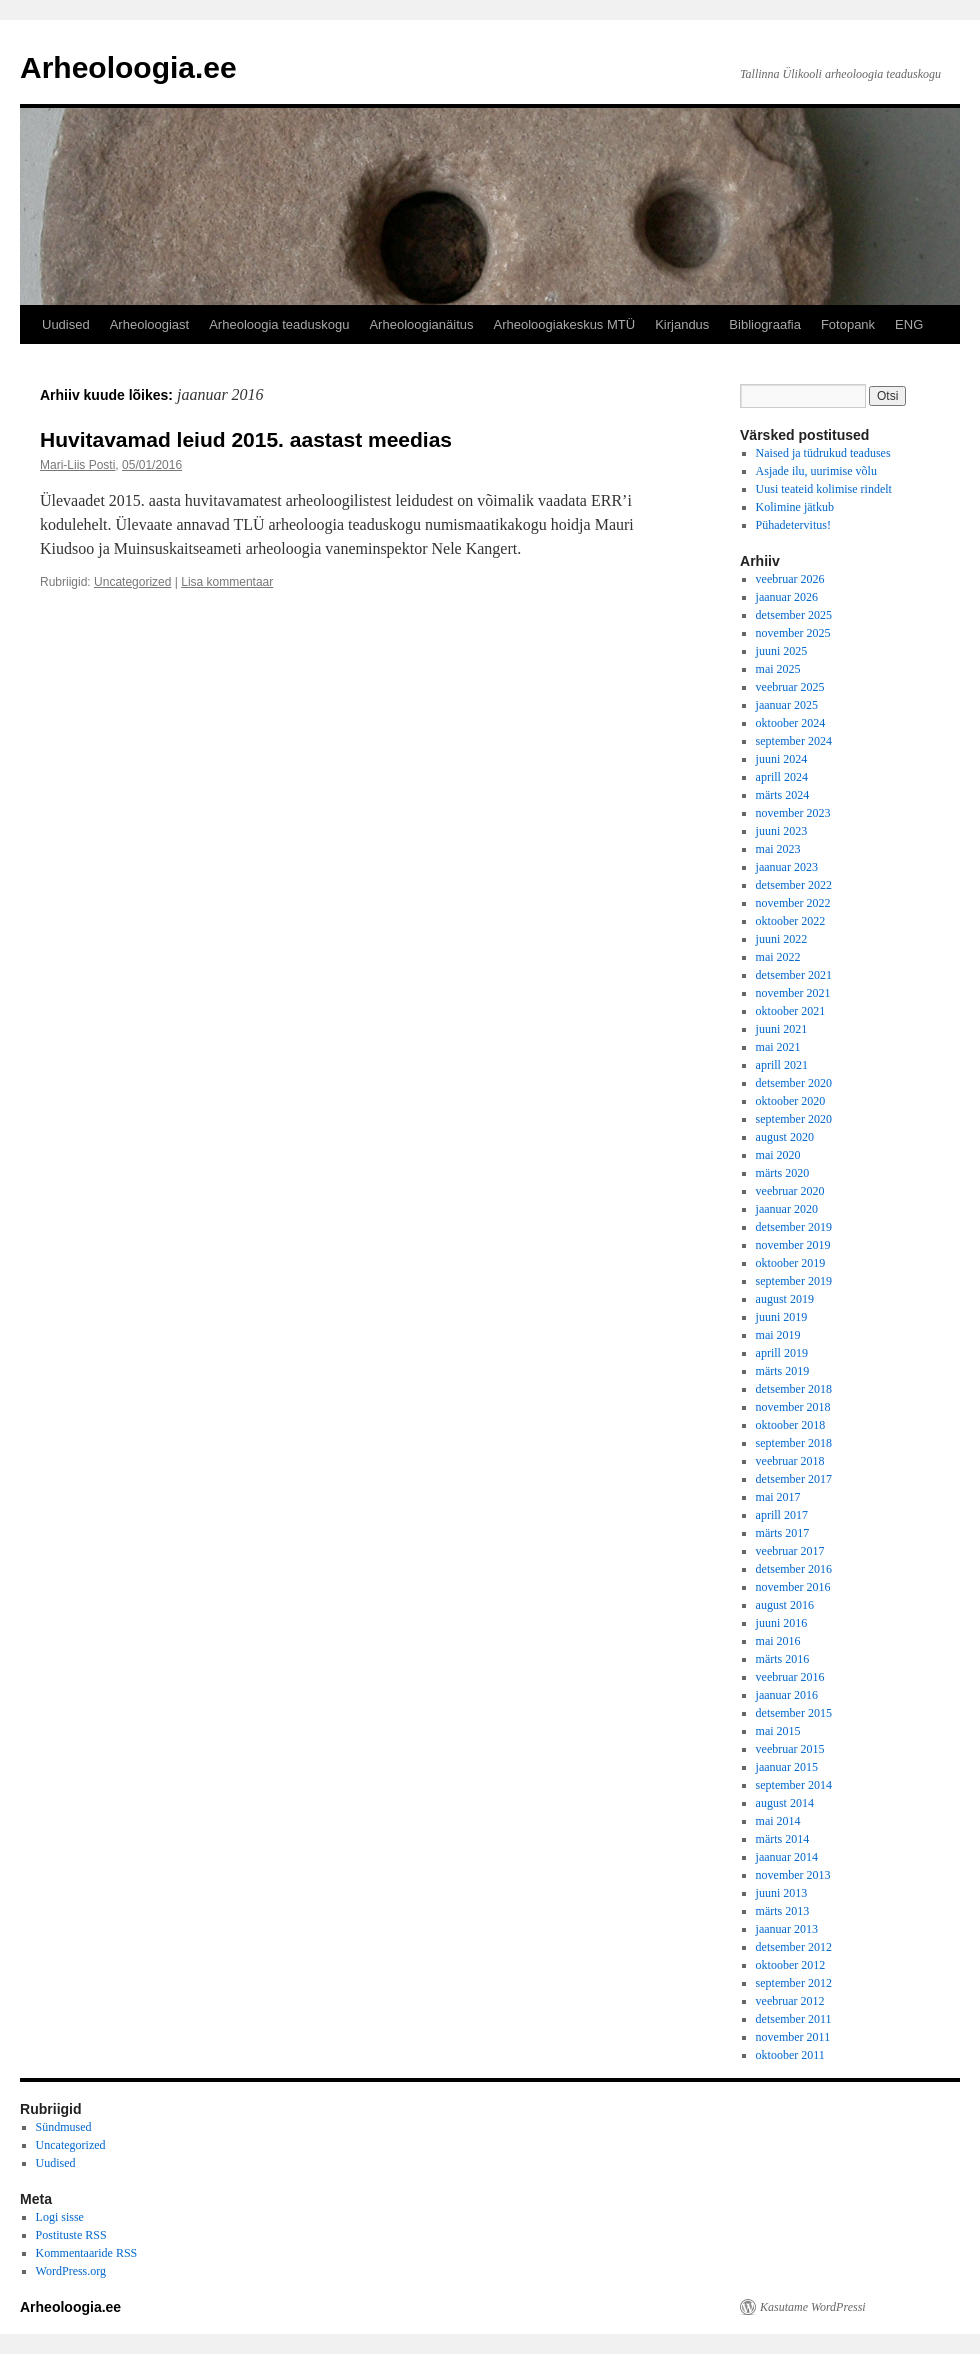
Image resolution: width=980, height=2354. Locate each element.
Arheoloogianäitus (421, 324)
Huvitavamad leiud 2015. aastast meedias (246, 439)
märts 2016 (783, 1659)
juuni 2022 (782, 939)
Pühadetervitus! (793, 525)
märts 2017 (783, 1533)
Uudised (66, 324)
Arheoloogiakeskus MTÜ (565, 324)
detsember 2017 (794, 1479)
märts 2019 (783, 1371)
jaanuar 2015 (787, 1767)
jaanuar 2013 (787, 1929)
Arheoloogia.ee (128, 67)
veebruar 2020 (790, 1191)
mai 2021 (778, 1047)
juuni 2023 (782, 831)
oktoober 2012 (791, 1965)
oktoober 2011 (790, 2055)
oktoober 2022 (791, 921)
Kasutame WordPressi (813, 2307)
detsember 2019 (794, 1227)
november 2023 (793, 813)
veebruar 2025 (790, 687)
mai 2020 (778, 1155)
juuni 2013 (782, 1893)
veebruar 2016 (790, 1677)
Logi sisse (60, 2217)
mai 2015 (778, 1731)
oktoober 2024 (791, 723)
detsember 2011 (794, 2019)
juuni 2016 (782, 1623)
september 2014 (794, 1785)
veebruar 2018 (790, 1461)
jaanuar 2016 (787, 1695)
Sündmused (64, 2127)
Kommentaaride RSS (87, 2253)
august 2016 (785, 1605)
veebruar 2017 (790, 1551)
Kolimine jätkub (795, 507)
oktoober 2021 (791, 1011)
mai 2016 (778, 1641)
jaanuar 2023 (787, 867)
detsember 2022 (794, 885)
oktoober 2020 (791, 1101)
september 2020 (794, 1119)
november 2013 (793, 1875)
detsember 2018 (794, 1389)
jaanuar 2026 (787, 597)
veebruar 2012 (790, 2001)
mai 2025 (778, 669)
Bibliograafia (765, 324)
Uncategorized (132, 582)
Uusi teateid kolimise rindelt (824, 489)
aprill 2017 (782, 1515)
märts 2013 (783, 1911)
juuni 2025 (782, 651)
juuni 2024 (782, 759)
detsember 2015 (794, 1713)
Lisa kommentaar (227, 582)
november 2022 (793, 903)
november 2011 (793, 2037)
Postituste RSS (71, 2235)
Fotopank (848, 324)
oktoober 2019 (791, 1263)
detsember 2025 (794, 615)
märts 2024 (783, 795)
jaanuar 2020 (787, 1209)
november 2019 (793, 1245)
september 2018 (794, 1443)
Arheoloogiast (150, 324)
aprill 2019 (782, 1353)
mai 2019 (778, 1335)
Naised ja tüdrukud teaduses (823, 453)
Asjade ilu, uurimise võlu (816, 471)
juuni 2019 (782, 1317)
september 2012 (794, 1983)
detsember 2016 (794, 1569)
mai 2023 (778, 849)
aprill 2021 (782, 1065)
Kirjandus (682, 324)
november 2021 (793, 993)
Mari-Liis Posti (77, 465)
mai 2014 (778, 1821)
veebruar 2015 (790, 1749)
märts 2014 (783, 1839)
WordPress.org (71, 2271)
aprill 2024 (782, 777)
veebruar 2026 (790, 579)
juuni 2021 (782, 1029)
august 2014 (785, 1803)
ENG (909, 324)
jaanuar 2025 (787, 705)
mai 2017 (778, 1497)
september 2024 (794, 741)
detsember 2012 (794, 1947)
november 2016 (793, 1587)
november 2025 (793, 633)
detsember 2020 (794, 1083)
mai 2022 (778, 957)
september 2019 (794, 1281)
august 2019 (785, 1299)
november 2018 (793, 1407)
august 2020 (785, 1137)
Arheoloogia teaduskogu (279, 324)
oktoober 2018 (791, 1425)
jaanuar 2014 (787, 1857)
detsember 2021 (794, 975)
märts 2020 (783, 1173)
